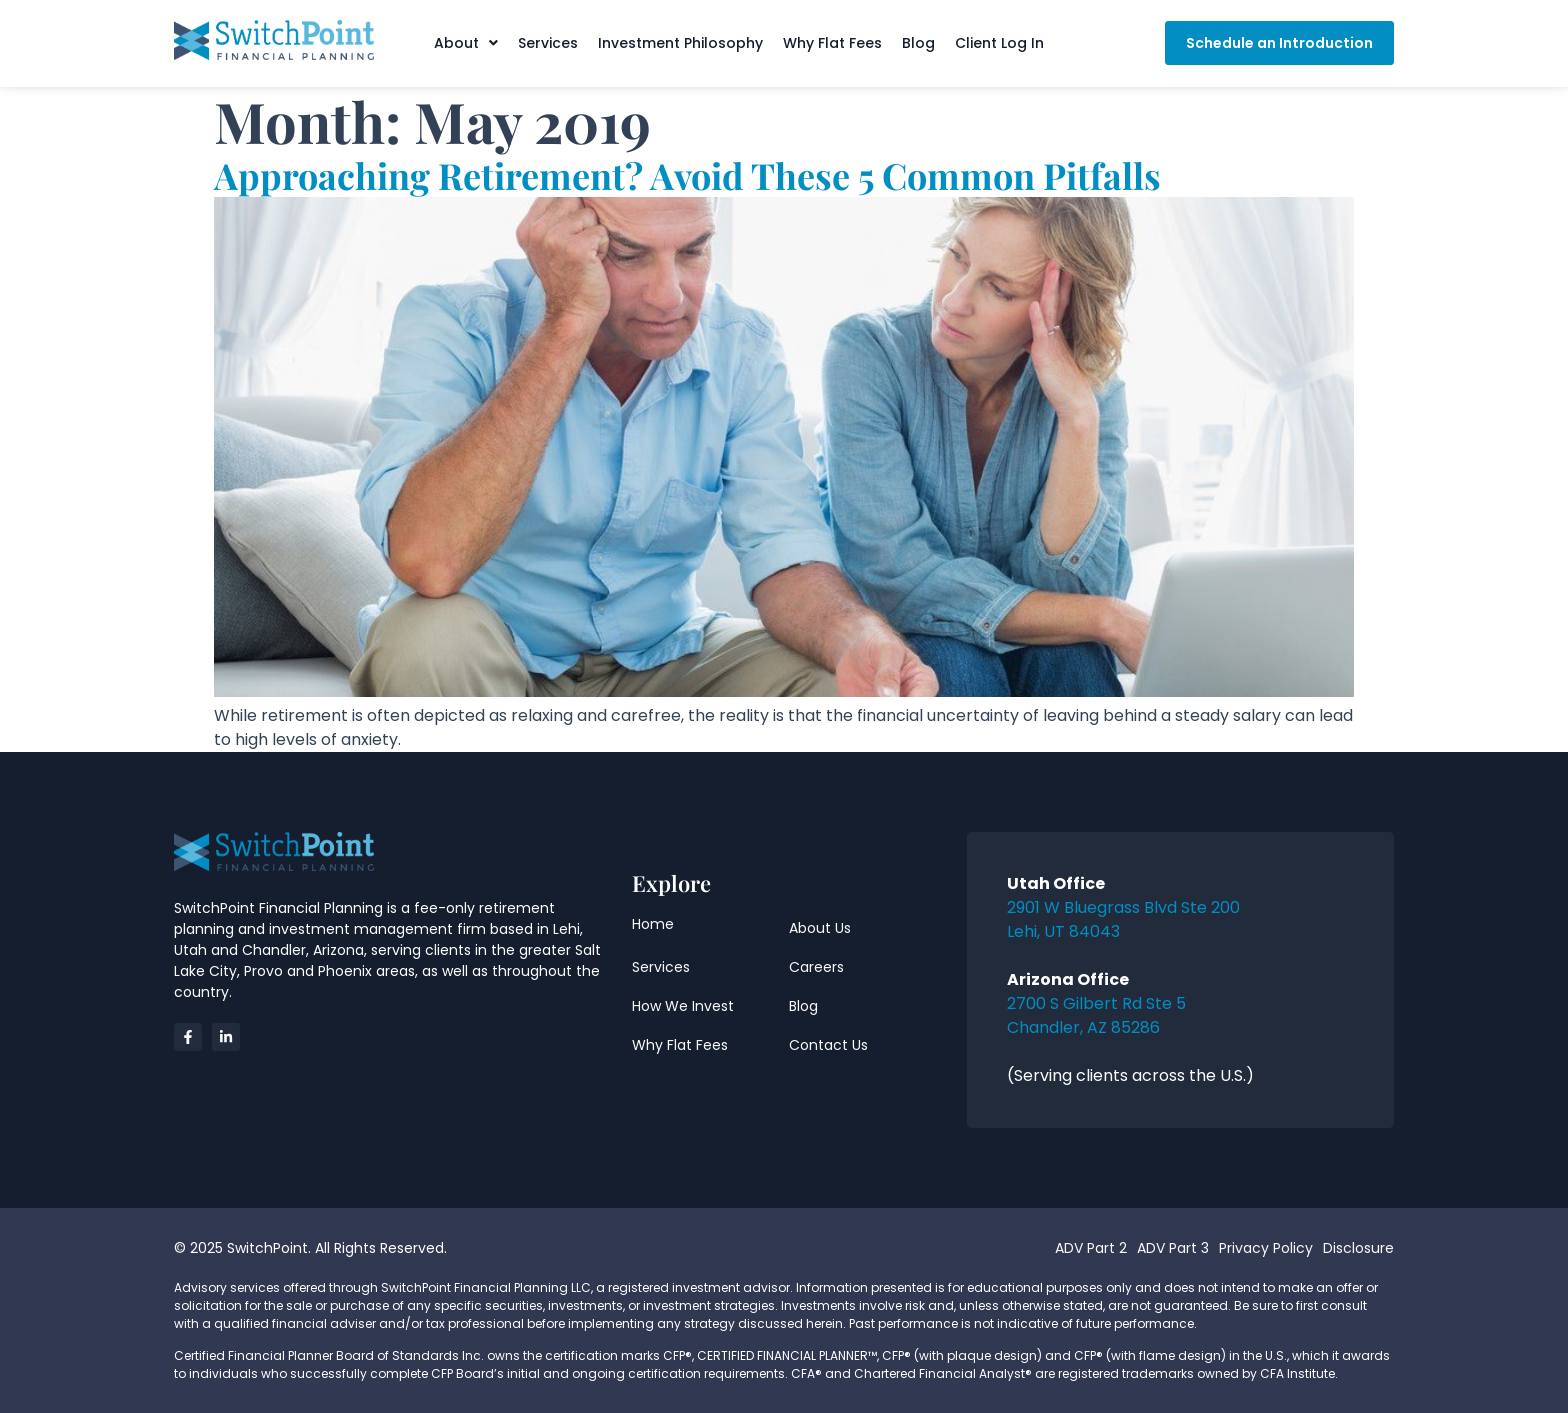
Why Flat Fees (832, 43)
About (466, 43)
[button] (466, 43)
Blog (918, 43)
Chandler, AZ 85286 (1083, 1027)
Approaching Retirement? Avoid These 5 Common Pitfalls (687, 175)
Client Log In (999, 43)
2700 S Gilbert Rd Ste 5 (1096, 1003)
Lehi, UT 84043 (1063, 931)
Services (548, 43)
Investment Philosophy (680, 43)
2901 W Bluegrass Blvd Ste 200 (1123, 907)
